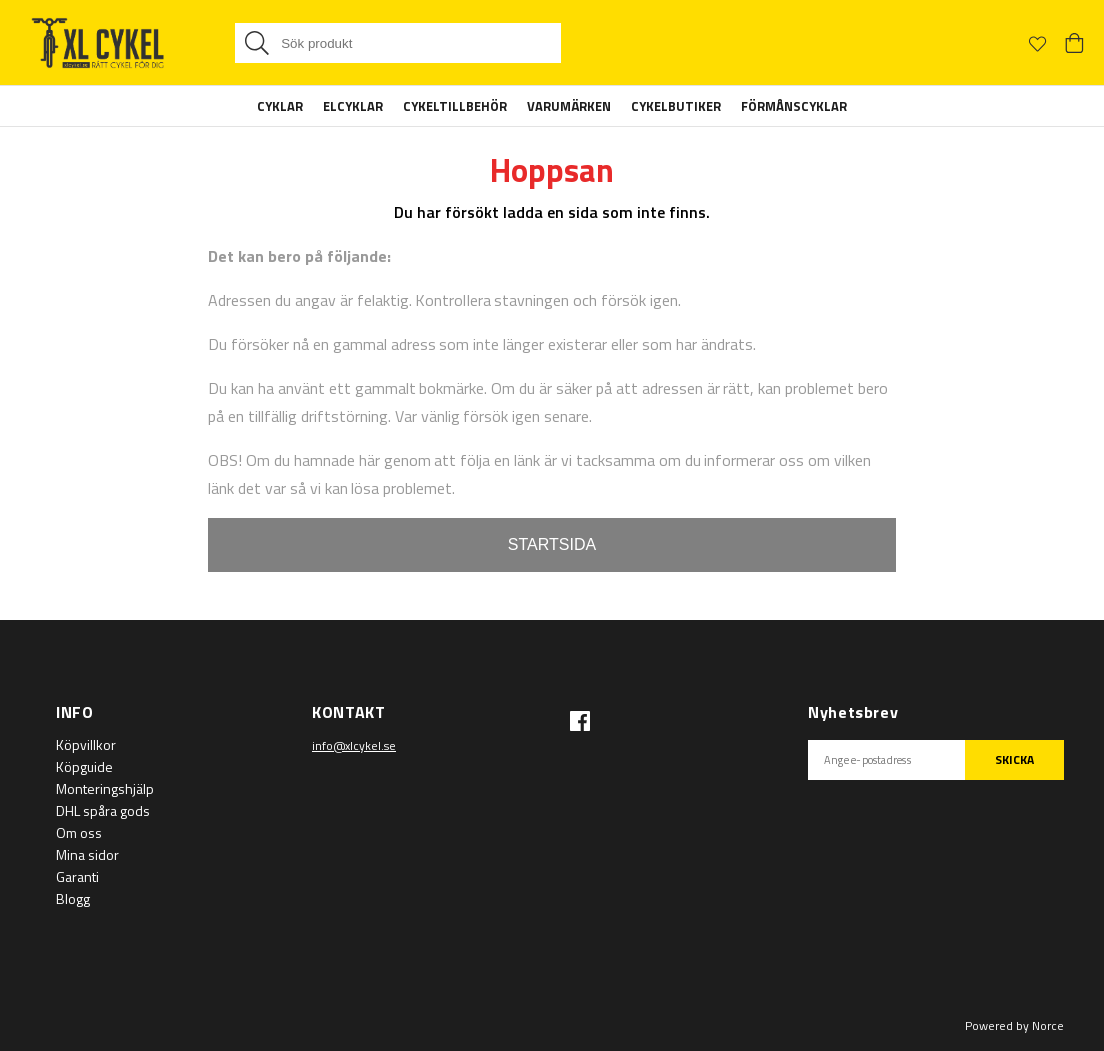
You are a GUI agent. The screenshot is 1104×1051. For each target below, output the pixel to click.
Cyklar (280, 106)
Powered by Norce (1014, 1025)
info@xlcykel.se (354, 745)
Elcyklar (353, 106)
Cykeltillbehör (455, 106)
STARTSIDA (552, 544)
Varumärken (569, 106)
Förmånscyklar (794, 106)
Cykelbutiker (676, 106)
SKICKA (1014, 759)
